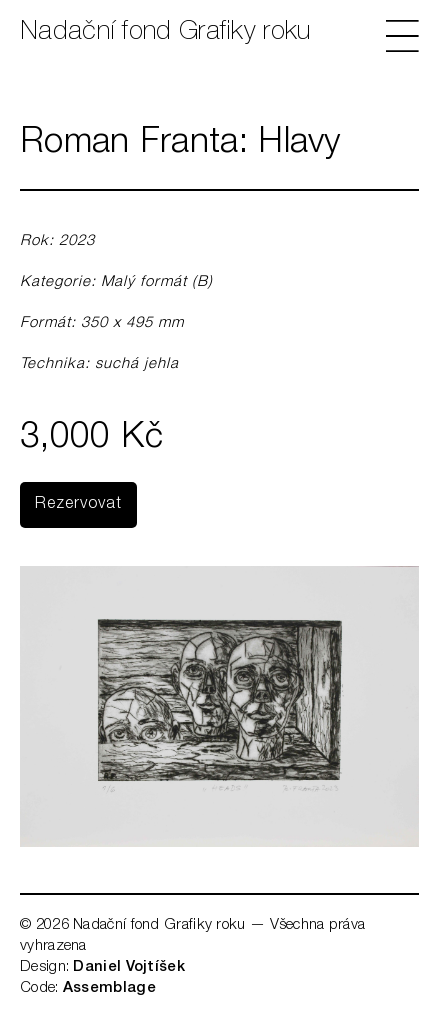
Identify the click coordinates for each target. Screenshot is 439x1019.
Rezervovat (78, 505)
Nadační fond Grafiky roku (165, 33)
